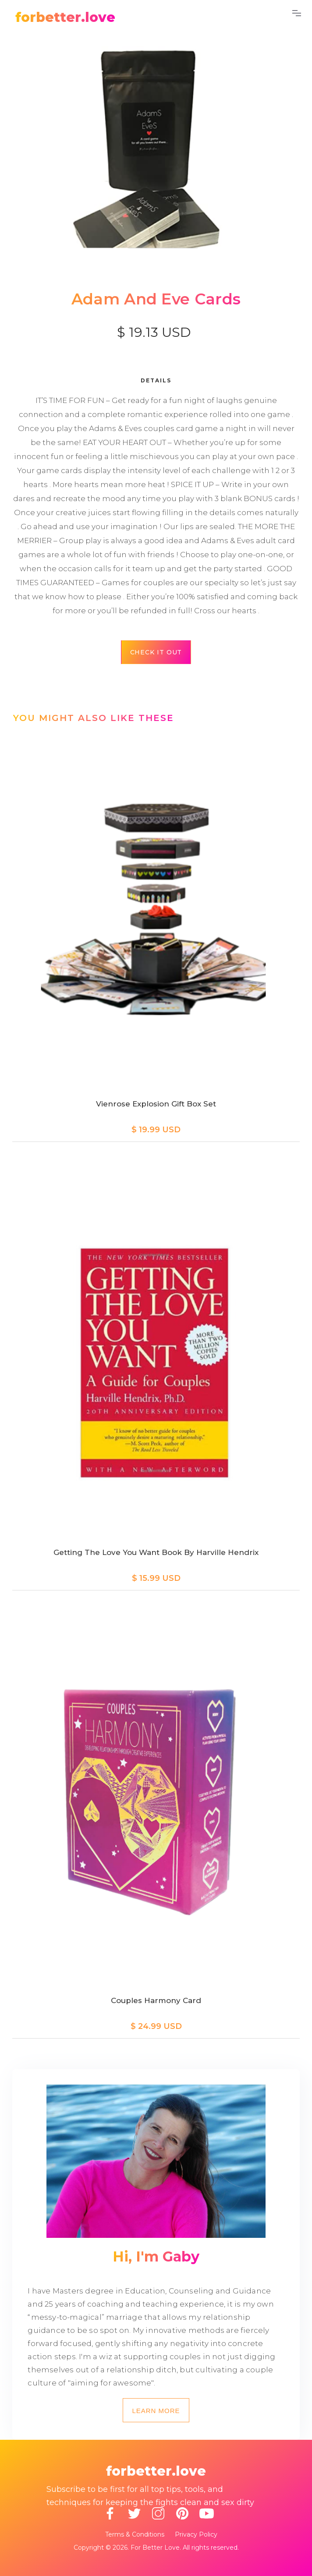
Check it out (156, 652)
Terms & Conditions (134, 2534)
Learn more (156, 2410)
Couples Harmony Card (156, 2000)
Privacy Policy (196, 2534)
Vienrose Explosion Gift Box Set (156, 1103)
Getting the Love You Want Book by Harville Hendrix (156, 1552)
